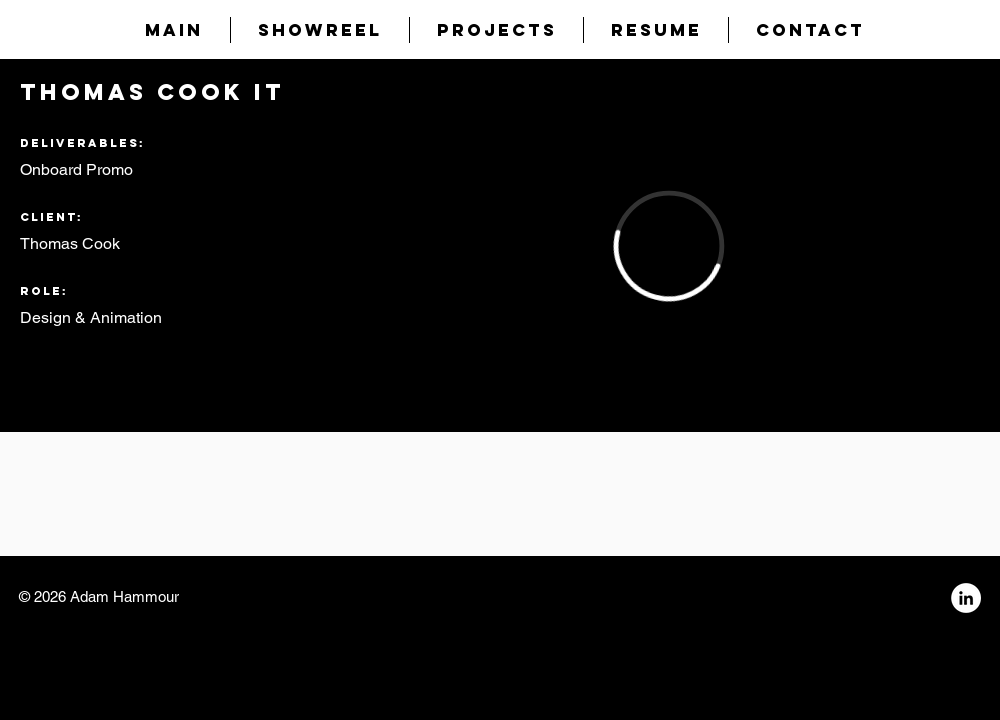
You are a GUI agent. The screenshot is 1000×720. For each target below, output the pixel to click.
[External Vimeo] (668, 245)
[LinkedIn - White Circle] (966, 598)
